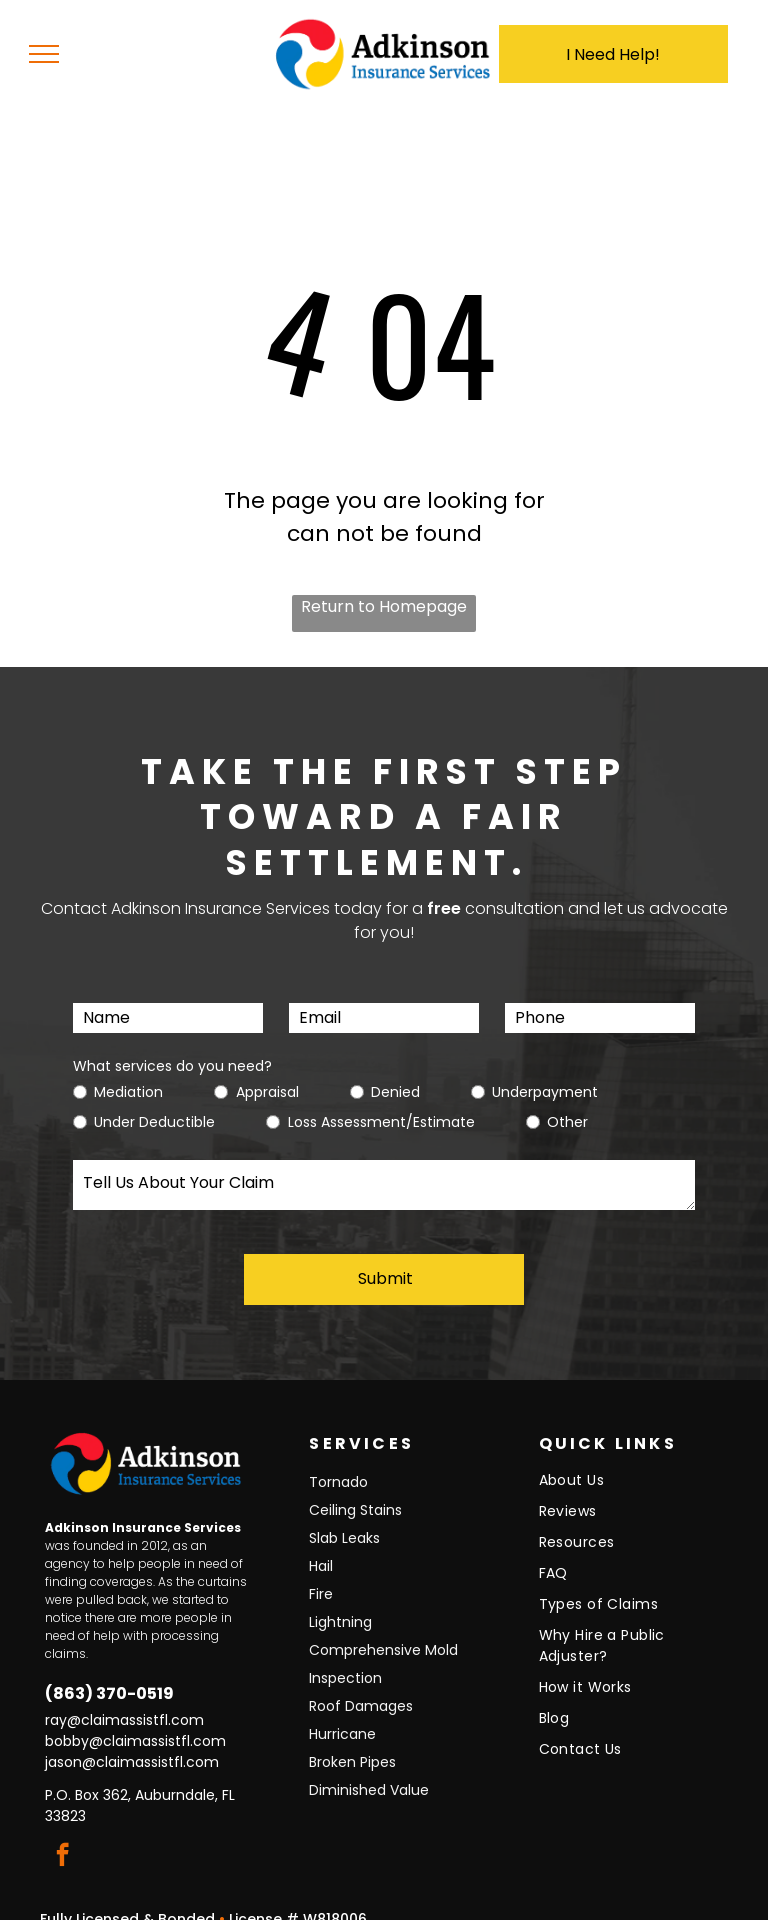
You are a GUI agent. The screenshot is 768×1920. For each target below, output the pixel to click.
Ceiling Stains (355, 1489)
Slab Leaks (344, 1517)
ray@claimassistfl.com (124, 1699)
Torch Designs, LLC (554, 1904)
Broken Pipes (352, 1741)
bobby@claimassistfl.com (135, 1720)
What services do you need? (172, 1066)
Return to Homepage (384, 606)
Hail (321, 1545)
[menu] (44, 54)
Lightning (340, 1601)
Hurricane (342, 1713)
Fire (321, 1573)
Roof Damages (361, 1685)
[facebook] (62, 1836)
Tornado (338, 1461)
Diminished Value (369, 1769)
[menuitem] (626, 1464)
